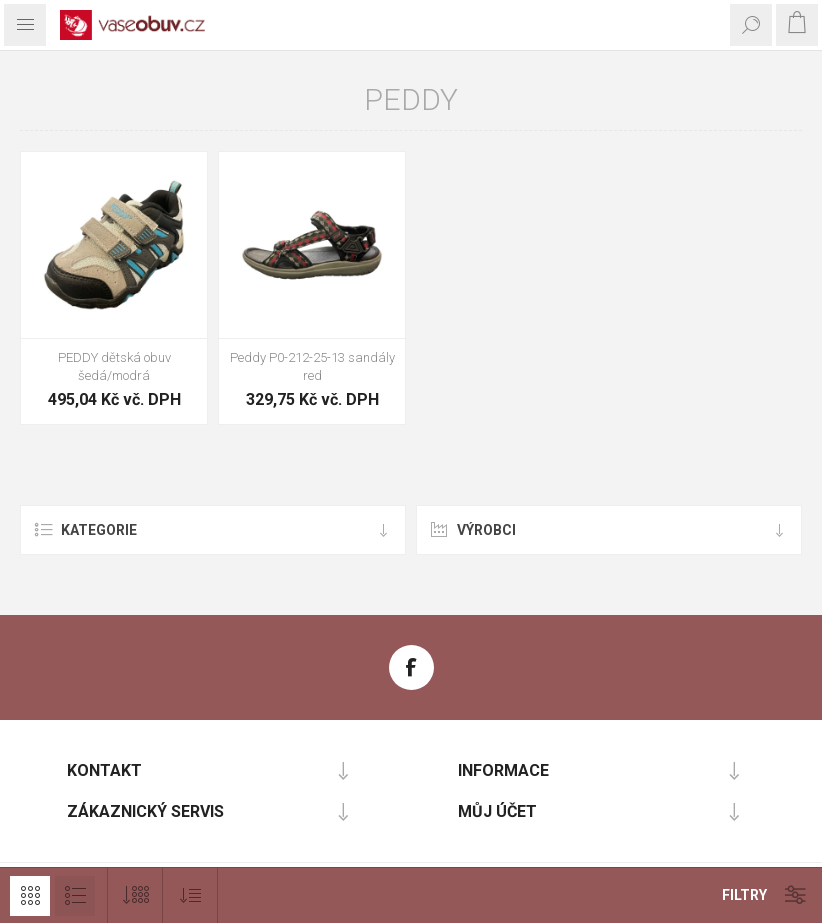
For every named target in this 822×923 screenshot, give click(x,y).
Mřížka (30, 896)
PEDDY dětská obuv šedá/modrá (114, 366)
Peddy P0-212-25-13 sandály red (312, 366)
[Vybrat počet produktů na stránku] (135, 895)
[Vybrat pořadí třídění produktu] (190, 895)
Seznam (75, 896)
